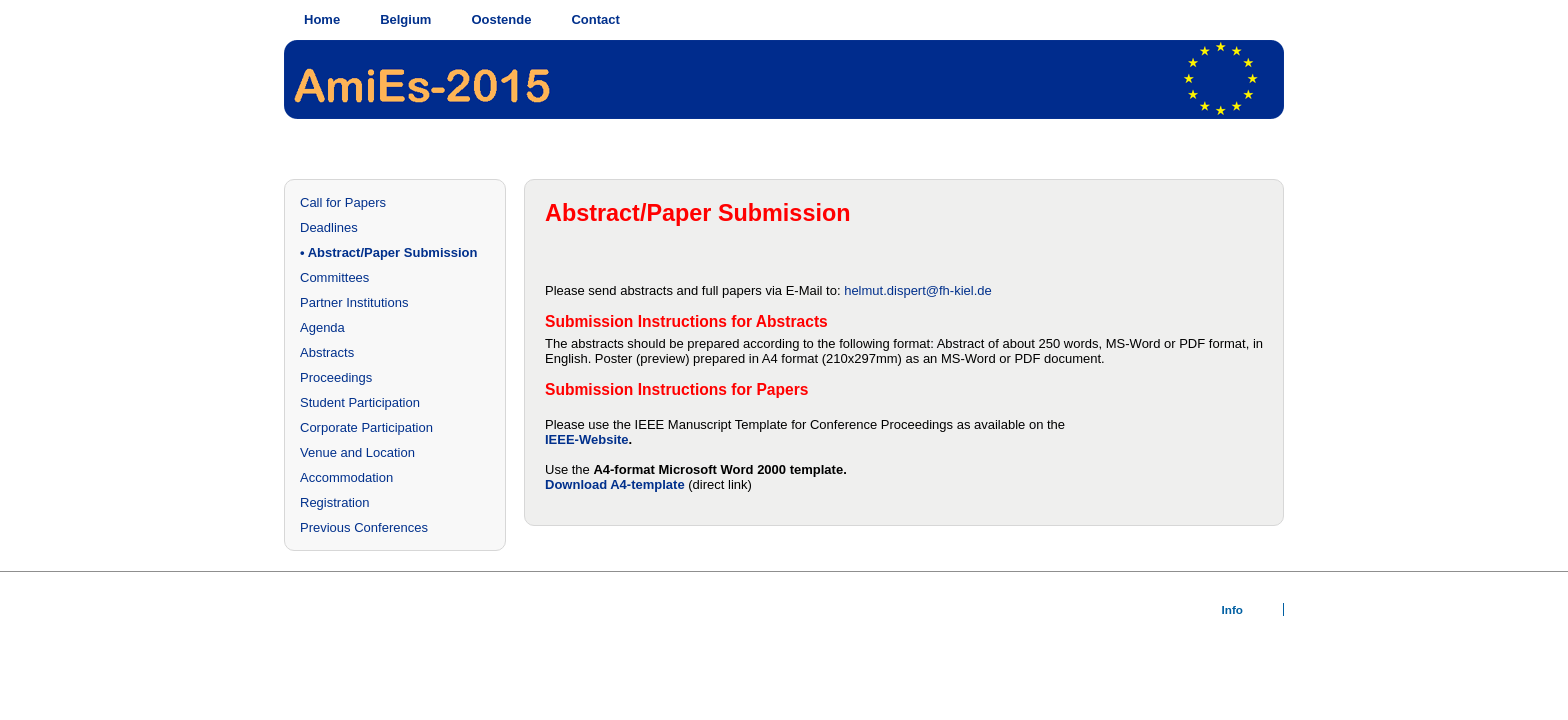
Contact (595, 19)
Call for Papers (343, 202)
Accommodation (346, 477)
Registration (334, 502)
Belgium (405, 19)
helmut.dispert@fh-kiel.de (918, 290)
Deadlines (329, 227)
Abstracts (327, 352)
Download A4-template (615, 484)
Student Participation (360, 402)
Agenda (322, 327)
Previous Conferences (364, 527)
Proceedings (336, 377)
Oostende (501, 19)
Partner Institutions (354, 302)
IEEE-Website (587, 439)
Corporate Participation (366, 427)
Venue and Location (357, 452)
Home (322, 19)
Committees (334, 277)
